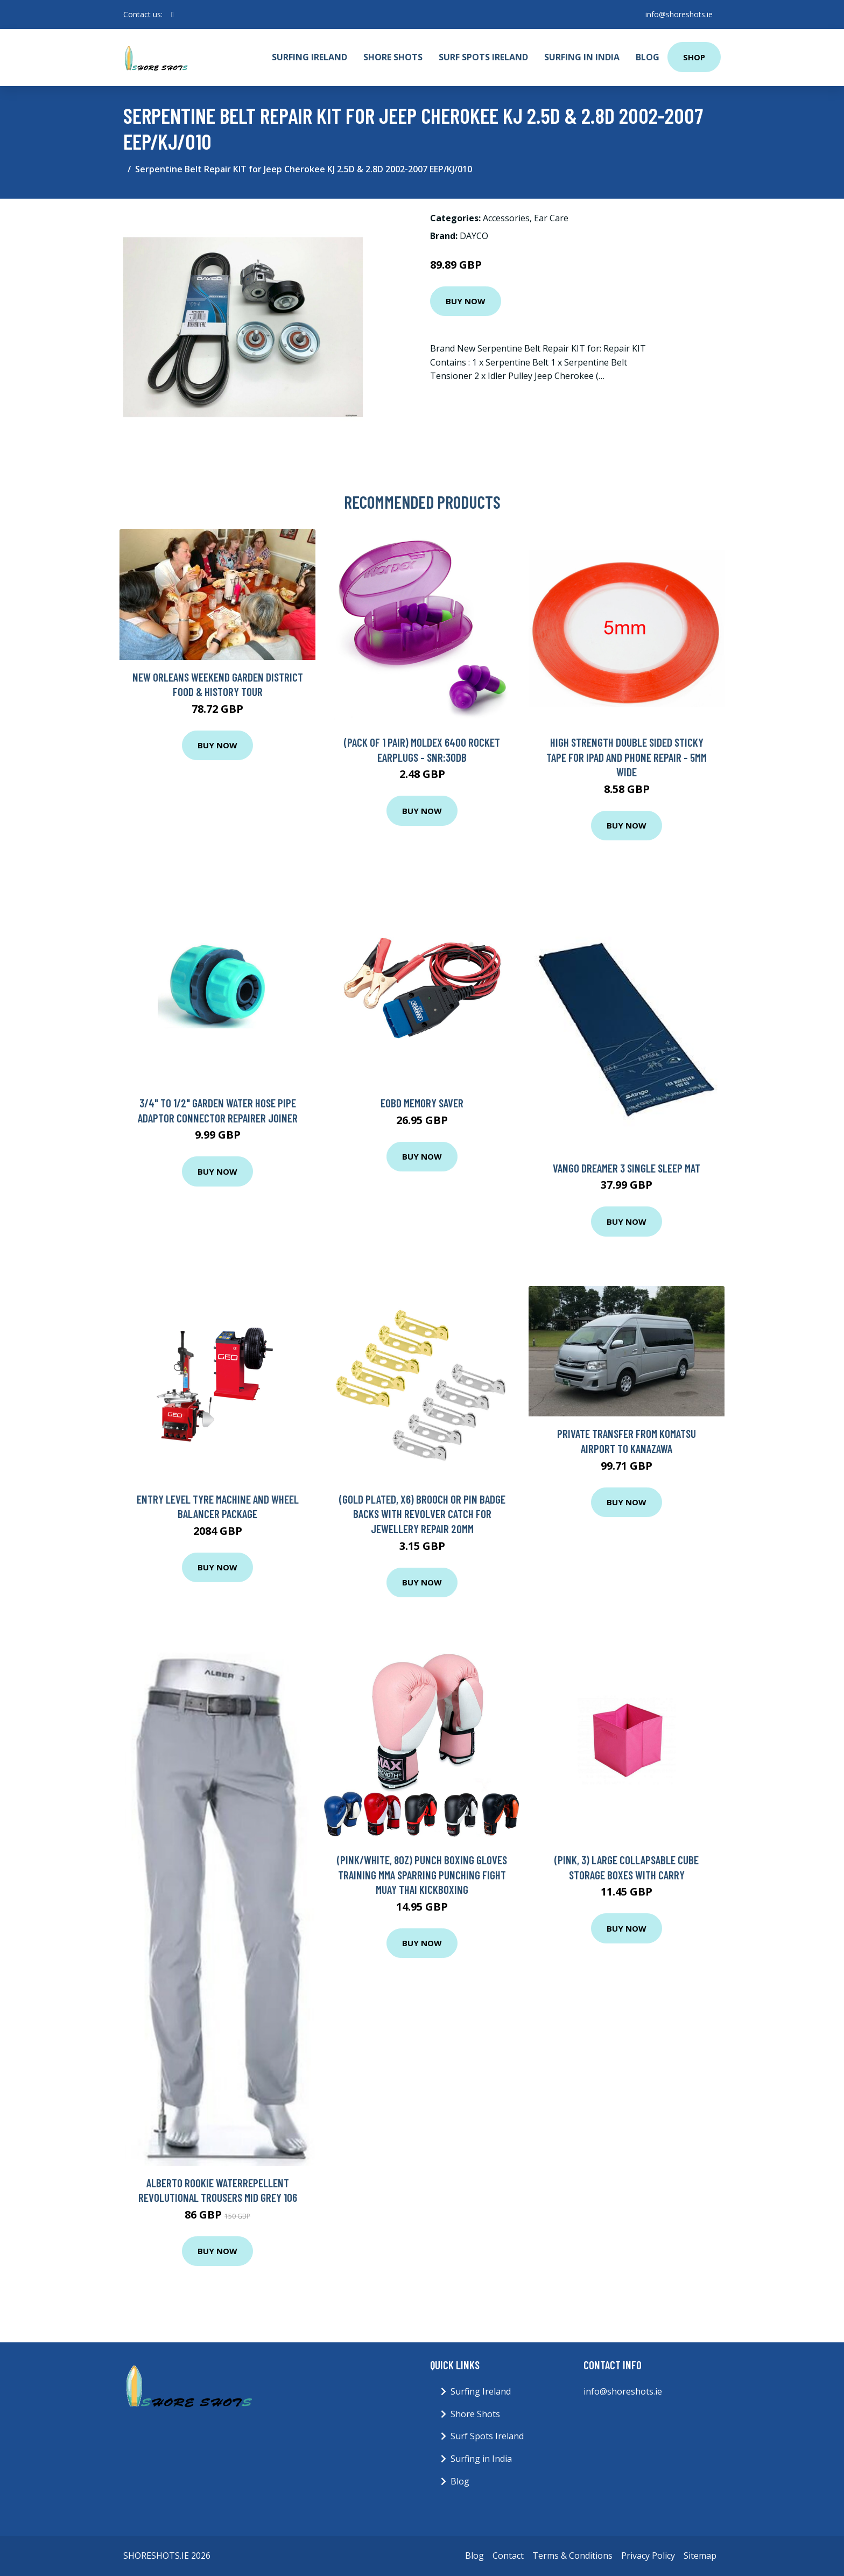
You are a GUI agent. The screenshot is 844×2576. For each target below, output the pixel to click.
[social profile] (172, 14)
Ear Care (551, 218)
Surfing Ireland (309, 57)
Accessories (506, 218)
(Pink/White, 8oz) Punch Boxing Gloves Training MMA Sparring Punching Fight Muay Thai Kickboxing (422, 1874)
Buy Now (466, 301)
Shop (694, 57)
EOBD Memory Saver (422, 1103)
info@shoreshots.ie (678, 14)
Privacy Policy (648, 2555)
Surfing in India (582, 57)
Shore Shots (393, 57)
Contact (508, 2555)
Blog (647, 57)
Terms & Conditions (572, 2555)
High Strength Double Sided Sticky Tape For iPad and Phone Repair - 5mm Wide (626, 756)
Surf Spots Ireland (483, 57)
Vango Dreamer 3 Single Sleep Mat (626, 1168)
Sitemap (700, 2555)
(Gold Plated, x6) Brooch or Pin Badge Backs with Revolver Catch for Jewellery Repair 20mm (422, 1513)
